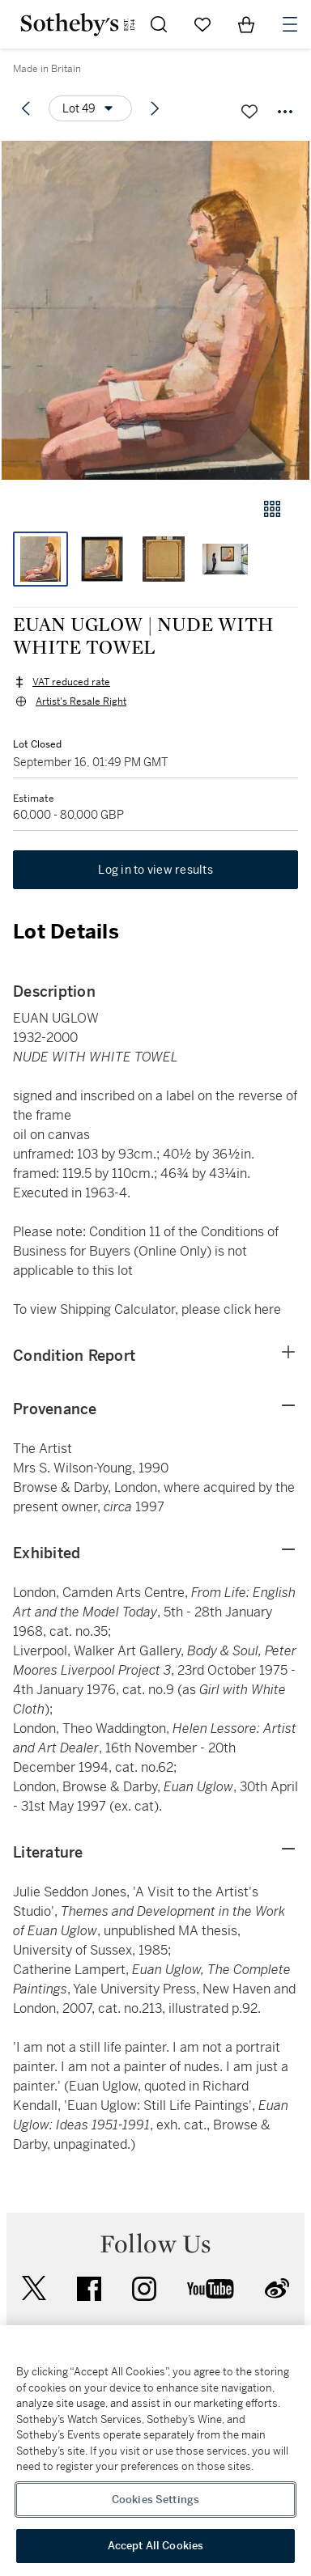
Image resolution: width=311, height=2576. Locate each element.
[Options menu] (90, 108)
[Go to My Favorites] (202, 24)
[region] (155, 2450)
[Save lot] (249, 112)
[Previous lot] (26, 108)
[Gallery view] (272, 509)
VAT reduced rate (71, 682)
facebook (89, 2289)
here (267, 1309)
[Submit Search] (159, 24)
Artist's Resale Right (81, 701)
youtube (210, 2288)
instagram (144, 2289)
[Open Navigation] (290, 24)
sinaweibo (277, 2288)
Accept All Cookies (155, 2546)
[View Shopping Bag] (246, 24)
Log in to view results (155, 869)
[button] (155, 310)
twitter (34, 2288)
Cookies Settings (155, 2499)
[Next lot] (154, 108)
